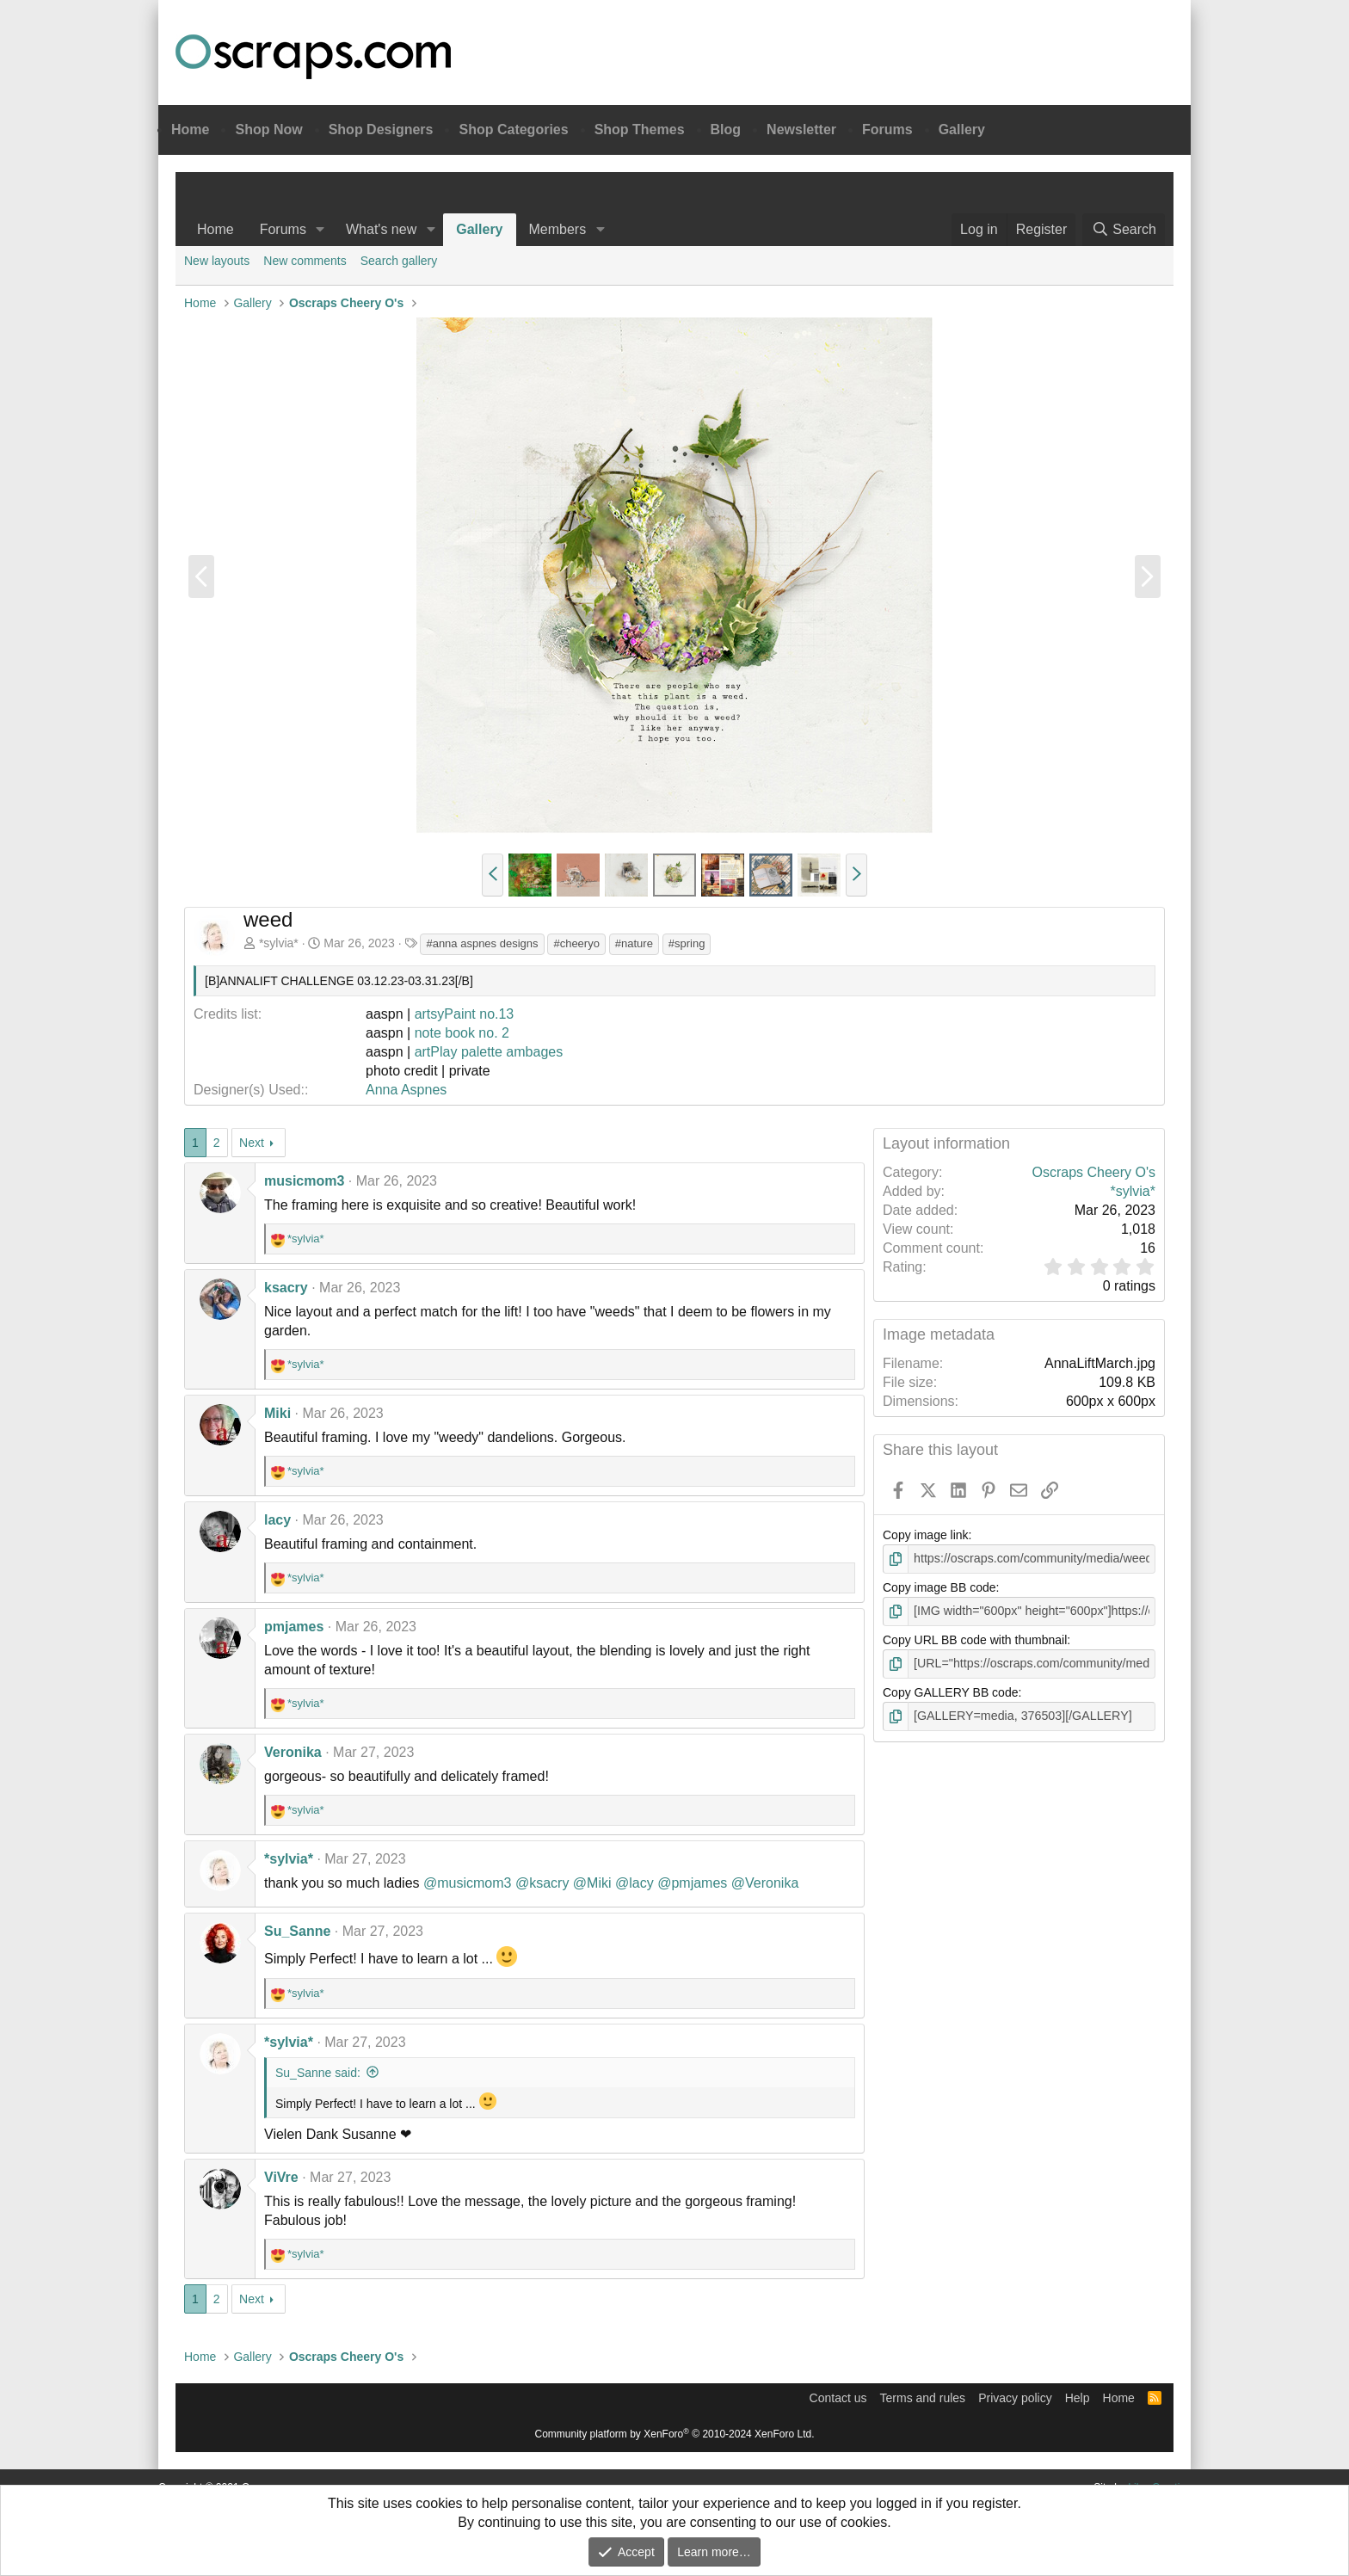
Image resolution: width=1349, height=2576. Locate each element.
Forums (887, 129)
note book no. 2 (462, 1033)
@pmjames (692, 1883)
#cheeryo (576, 943)
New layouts (216, 261)
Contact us (838, 2398)
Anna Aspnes (406, 1089)
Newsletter (801, 129)
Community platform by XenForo (675, 2434)
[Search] (1123, 229)
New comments (304, 261)
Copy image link (926, 1535)
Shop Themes (639, 129)
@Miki (592, 1883)
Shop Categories (513, 129)
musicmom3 (304, 1181)
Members (558, 229)
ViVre (281, 2177)
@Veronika (765, 1883)
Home (190, 129)
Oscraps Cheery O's (1093, 1172)
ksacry (286, 1287)
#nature (634, 943)
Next (251, 1142)
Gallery (962, 129)
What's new (381, 229)
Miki (277, 1413)
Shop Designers (381, 129)
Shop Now (268, 129)
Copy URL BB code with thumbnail (975, 1639)
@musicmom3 (467, 1883)
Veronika (293, 1752)
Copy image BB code (939, 1587)
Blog (726, 129)
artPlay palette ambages (489, 1052)
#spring (686, 943)
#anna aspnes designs (482, 943)
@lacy (634, 1883)
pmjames (293, 1626)
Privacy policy (1015, 2398)
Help (1077, 2398)
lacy (277, 1520)
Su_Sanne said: (317, 2073)
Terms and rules (923, 2398)
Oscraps (313, 56)
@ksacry (542, 1883)
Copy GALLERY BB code (950, 1691)
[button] (320, 229)
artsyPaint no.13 (464, 1014)
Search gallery (399, 261)
